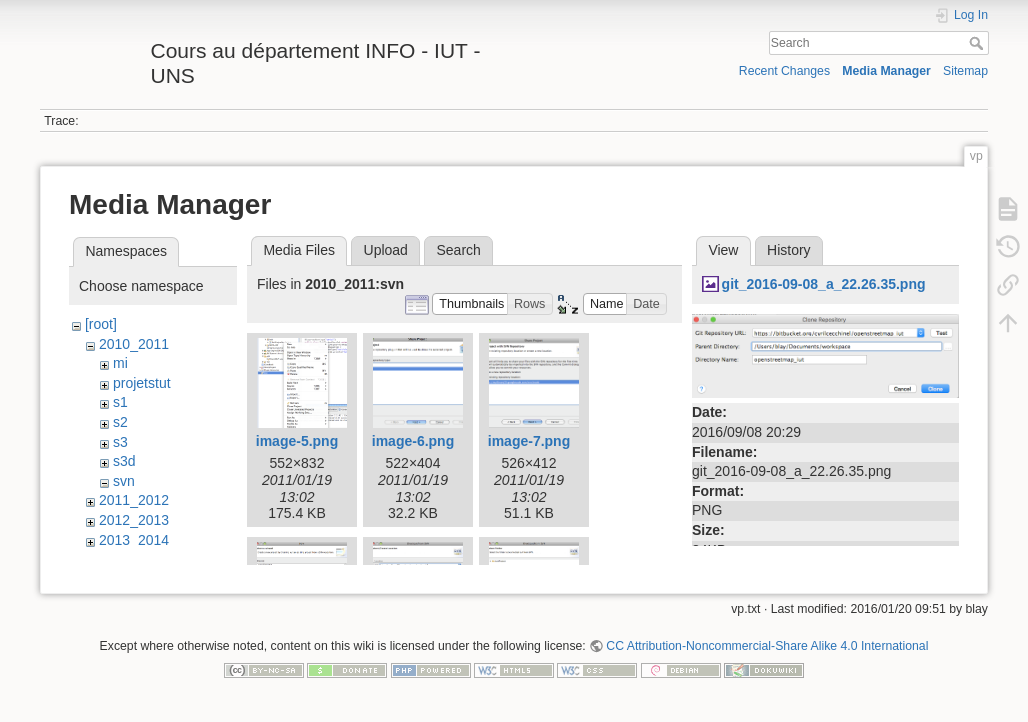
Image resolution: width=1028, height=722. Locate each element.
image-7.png (529, 441)
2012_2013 (134, 520)
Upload (386, 250)
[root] (101, 324)
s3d (124, 461)
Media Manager (886, 71)
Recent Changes (784, 71)
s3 (120, 442)
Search (978, 43)
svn (124, 481)
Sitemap (965, 71)
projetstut (142, 383)
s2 (120, 422)
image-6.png (413, 441)
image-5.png (297, 441)
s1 (120, 402)
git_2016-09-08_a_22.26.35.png (824, 284)
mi (120, 363)
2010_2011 (134, 344)
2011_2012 (134, 500)
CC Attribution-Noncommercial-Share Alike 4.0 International (767, 656)
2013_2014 (134, 540)
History (789, 250)
